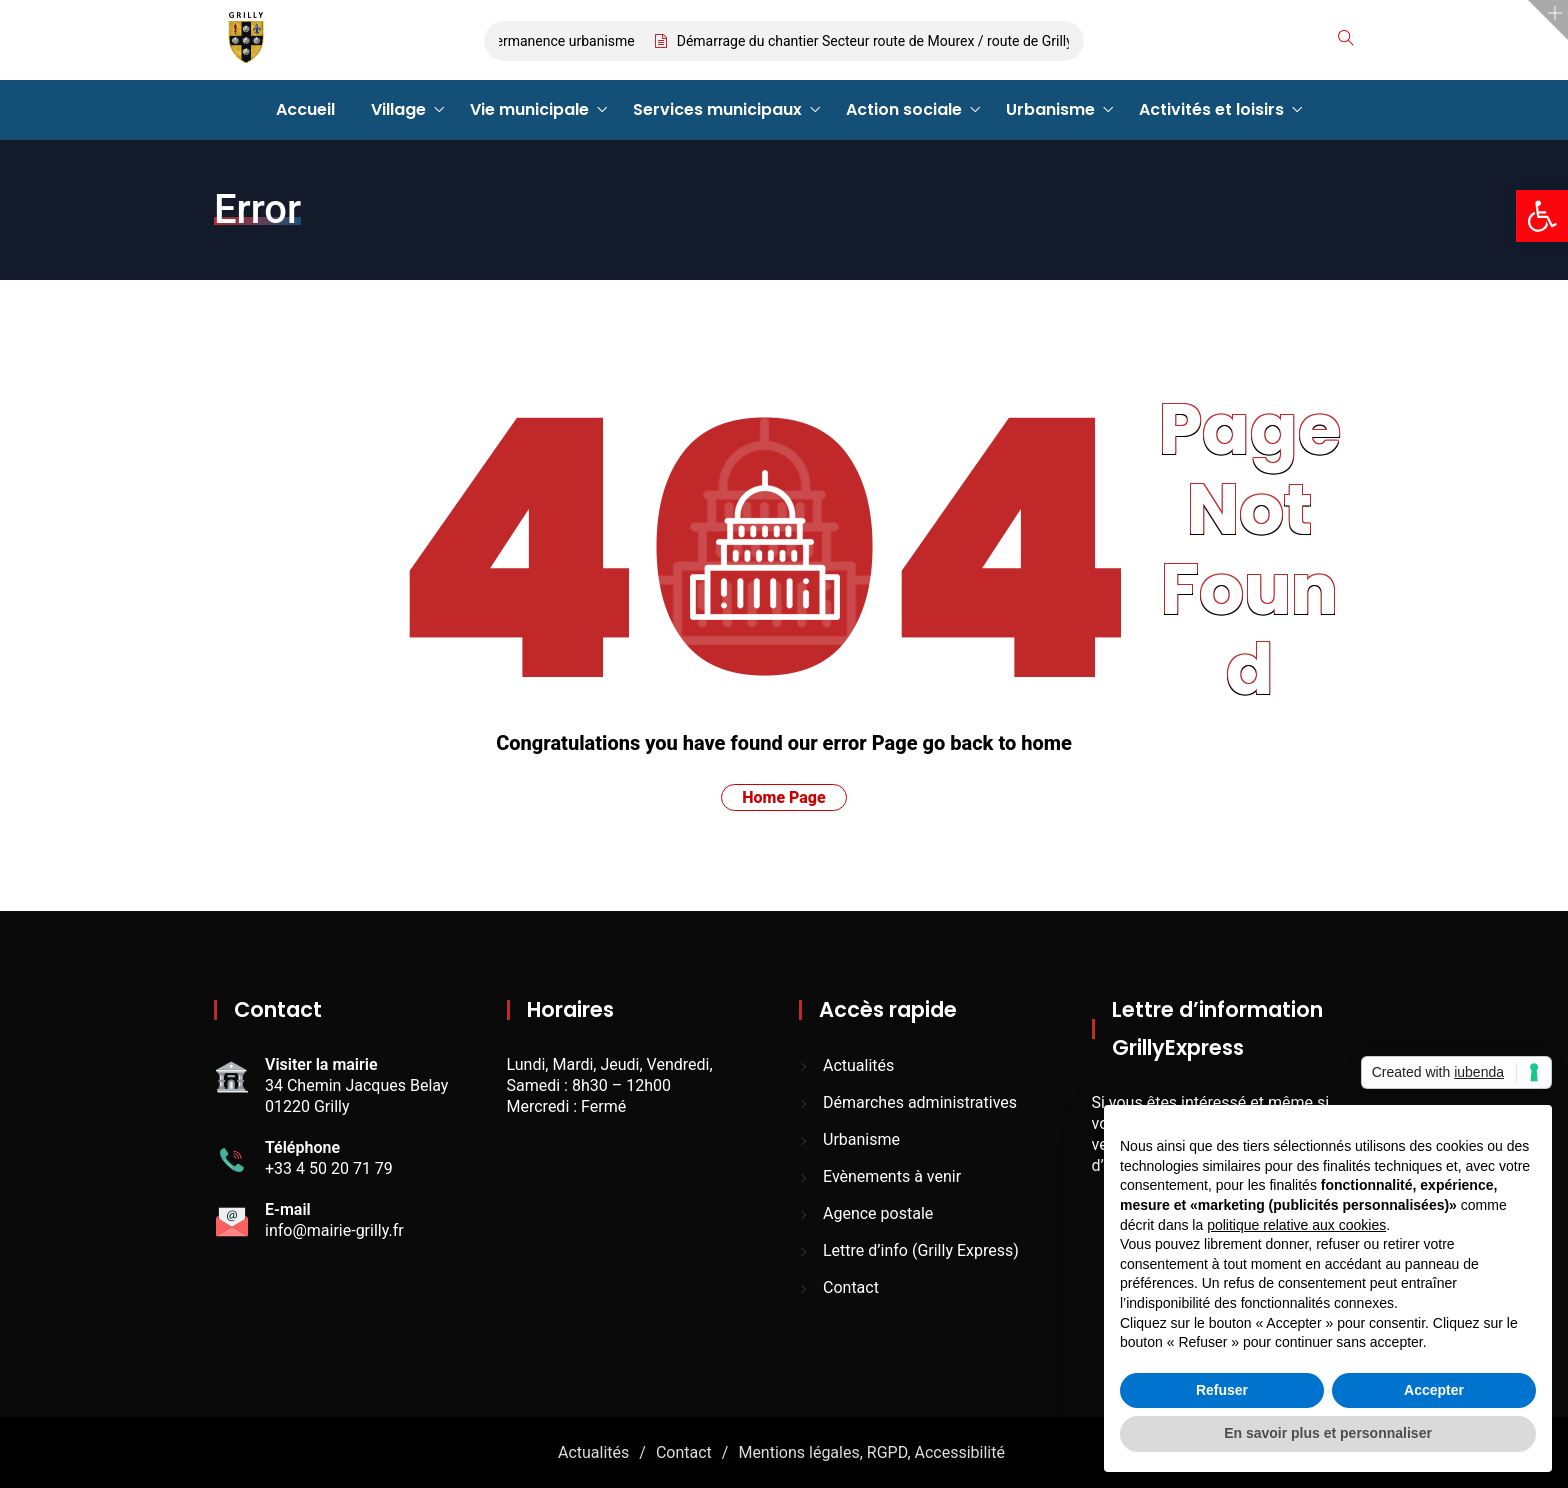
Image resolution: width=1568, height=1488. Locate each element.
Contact (851, 1287)
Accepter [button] (1434, 1390)
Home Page (783, 797)
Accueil (305, 109)
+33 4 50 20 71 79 (329, 1168)
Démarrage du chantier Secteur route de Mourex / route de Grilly (880, 41)
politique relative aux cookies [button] (1296, 1225)
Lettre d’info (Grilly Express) (921, 1250)
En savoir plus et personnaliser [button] (1328, 1433)
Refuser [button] (1222, 1390)
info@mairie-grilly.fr (334, 1230)
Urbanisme (1050, 109)
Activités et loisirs (1211, 109)
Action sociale (904, 109)
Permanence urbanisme (566, 41)
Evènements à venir (892, 1176)
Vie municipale (529, 109)
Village (398, 109)
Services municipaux (717, 109)
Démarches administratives (920, 1102)
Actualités (858, 1065)
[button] (1542, 216)
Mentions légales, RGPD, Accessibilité (871, 1452)
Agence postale (878, 1213)
